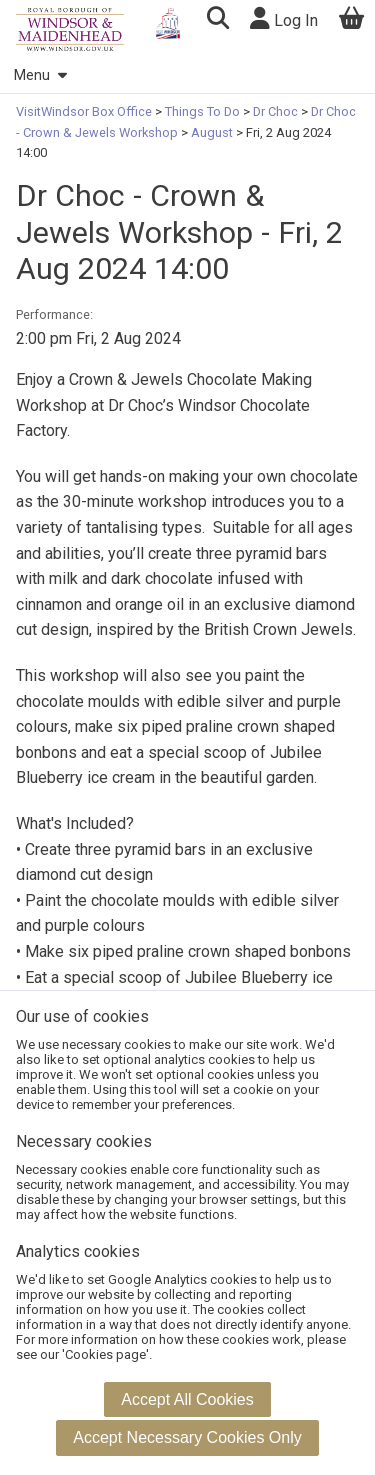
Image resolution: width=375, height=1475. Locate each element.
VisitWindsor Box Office (85, 111)
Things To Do (202, 111)
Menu (40, 75)
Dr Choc (275, 111)
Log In (284, 18)
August (212, 132)
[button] (217, 20)
